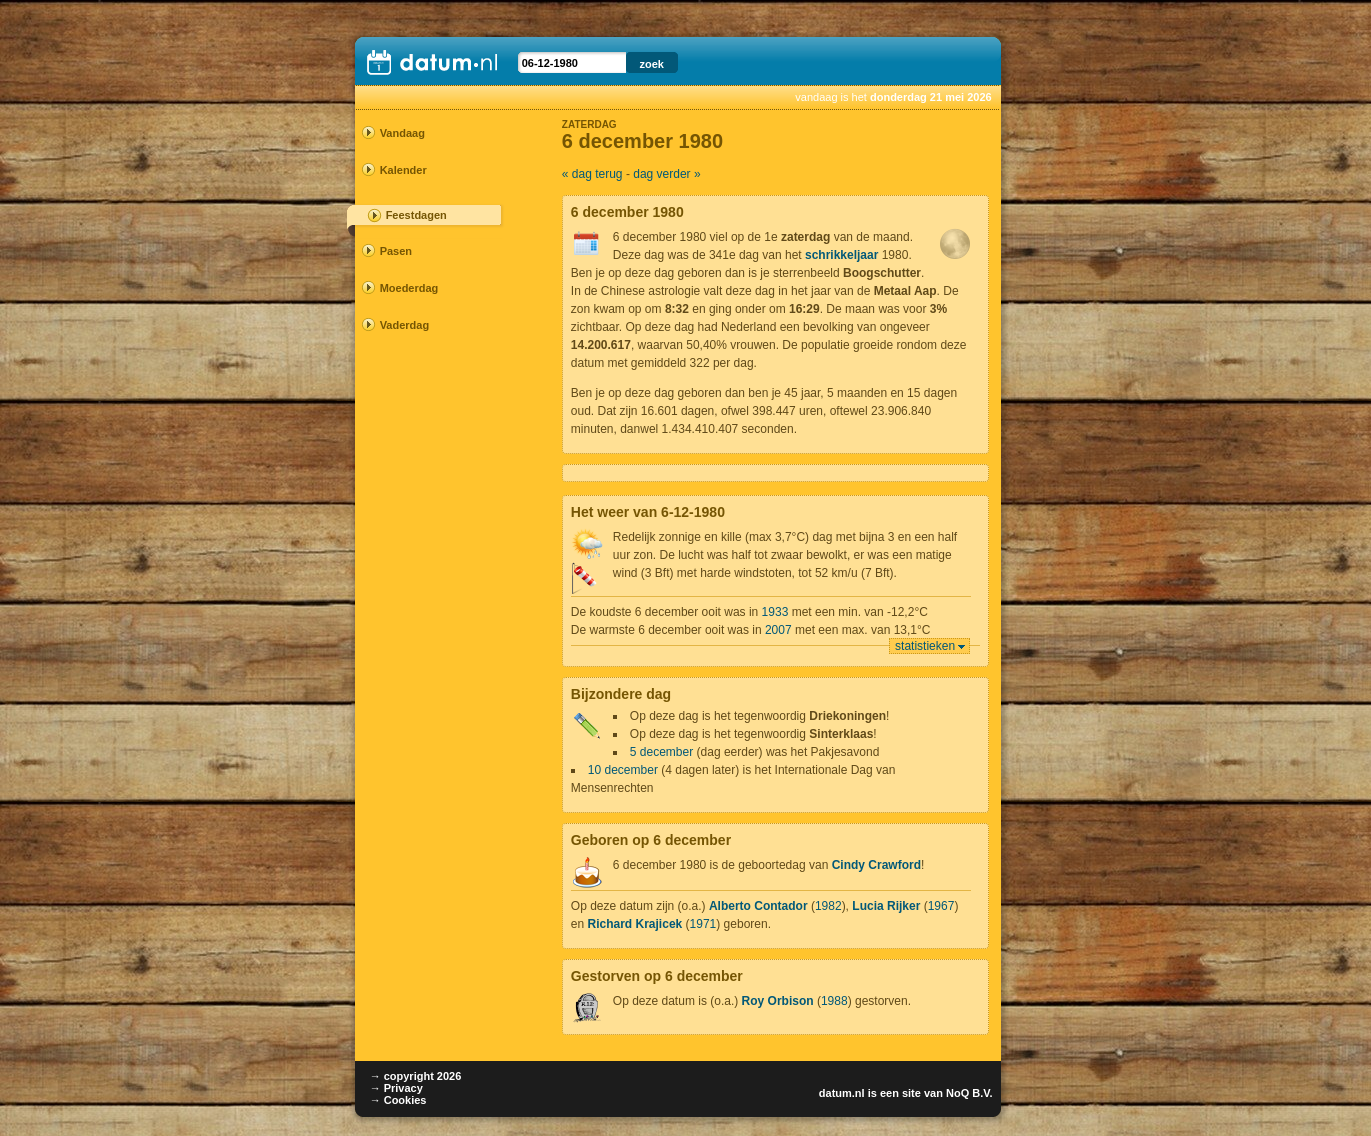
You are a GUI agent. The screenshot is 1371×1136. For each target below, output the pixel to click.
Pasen (396, 251)
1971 (703, 924)
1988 (834, 1001)
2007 (778, 630)
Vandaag (402, 133)
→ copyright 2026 (416, 1076)
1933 (775, 612)
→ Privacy (396, 1088)
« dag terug (592, 174)
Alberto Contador (758, 906)
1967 (941, 906)
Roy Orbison (778, 1001)
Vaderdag (405, 325)
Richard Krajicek (635, 924)
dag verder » (666, 174)
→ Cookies (398, 1100)
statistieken (925, 646)
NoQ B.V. (969, 1093)
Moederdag (409, 288)
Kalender (403, 170)
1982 (828, 906)
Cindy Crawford (876, 865)
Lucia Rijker (886, 906)
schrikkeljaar (841, 255)
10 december (623, 770)
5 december (661, 752)
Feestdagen (416, 215)
